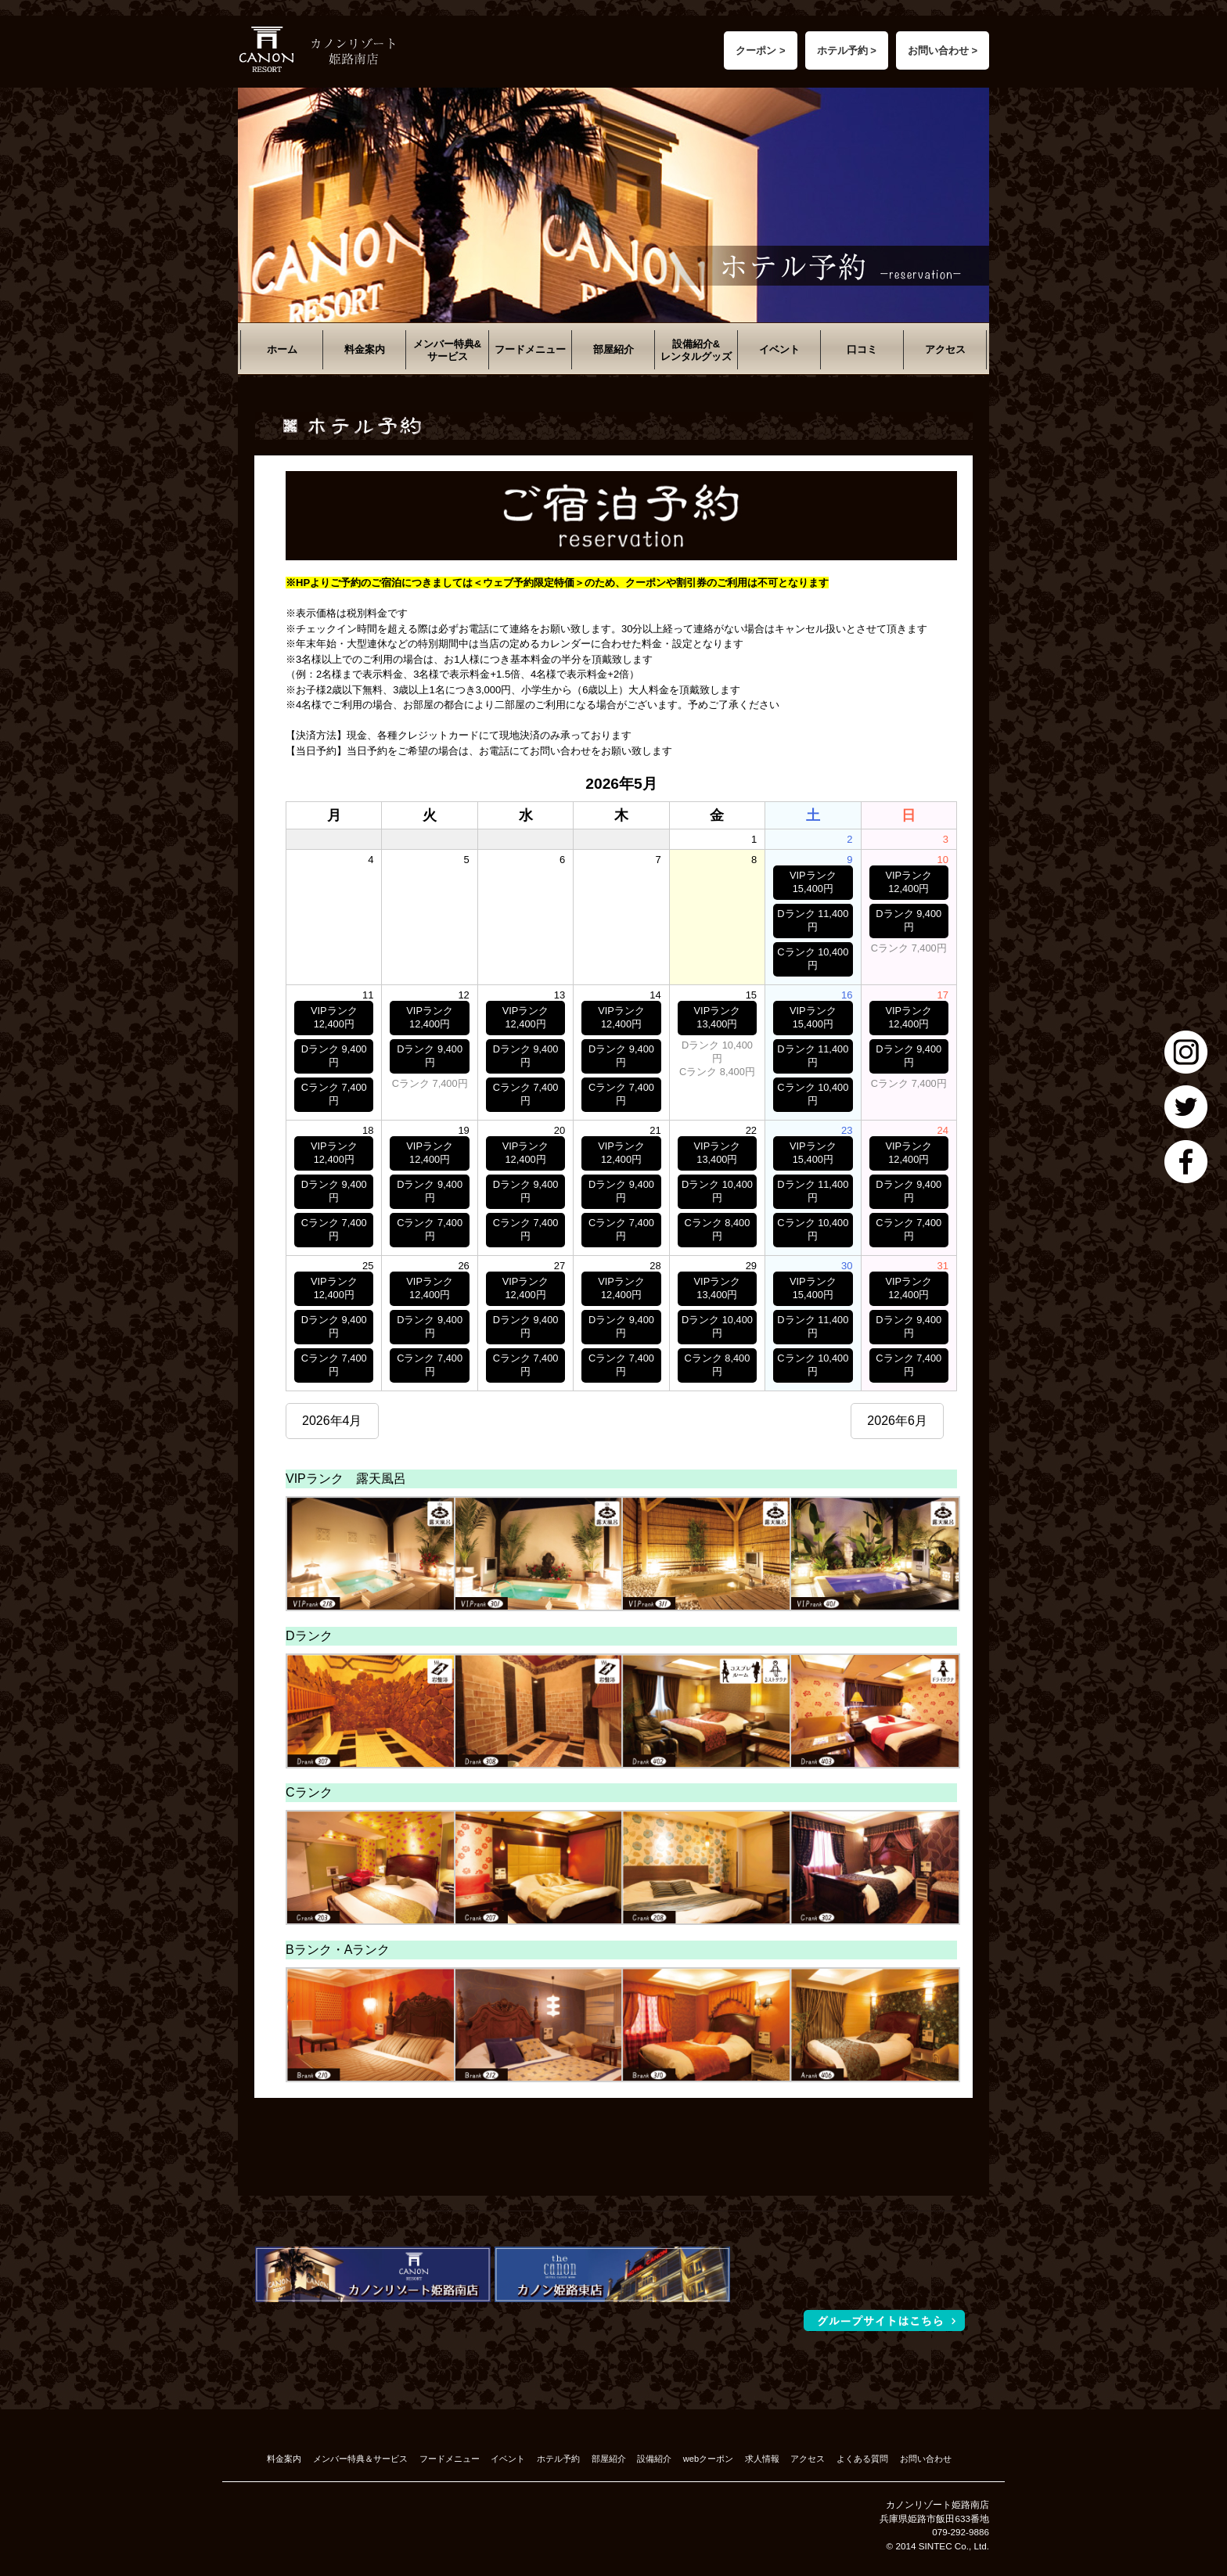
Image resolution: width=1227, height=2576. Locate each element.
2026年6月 (897, 1420)
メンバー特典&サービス (447, 350)
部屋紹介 (613, 349)
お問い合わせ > (942, 50)
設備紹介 (654, 2458)
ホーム (282, 349)
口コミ (862, 349)
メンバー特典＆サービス (360, 2458)
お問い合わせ (926, 2458)
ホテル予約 (558, 2458)
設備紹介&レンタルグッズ (696, 350)
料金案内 (364, 349)
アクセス (945, 349)
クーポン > (760, 50)
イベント (779, 349)
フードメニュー (530, 349)
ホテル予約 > (846, 50)
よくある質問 (862, 2458)
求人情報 (762, 2458)
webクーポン (708, 2458)
